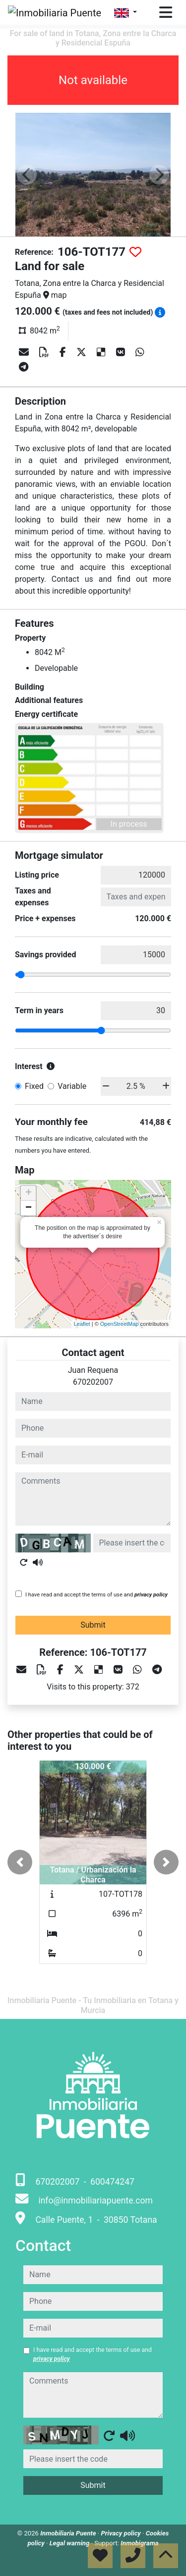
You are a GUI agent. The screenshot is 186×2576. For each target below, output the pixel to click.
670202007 (93, 1382)
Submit (92, 1625)
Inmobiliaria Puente (69, 2533)
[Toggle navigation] (165, 12)
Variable (72, 1086)
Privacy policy (121, 2533)
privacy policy (151, 1595)
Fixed (34, 1086)
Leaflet (82, 1324)
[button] (19, 1862)
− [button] (28, 1208)
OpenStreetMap (119, 1324)
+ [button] (28, 1193)
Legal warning (70, 2543)
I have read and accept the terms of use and (96, 1595)
